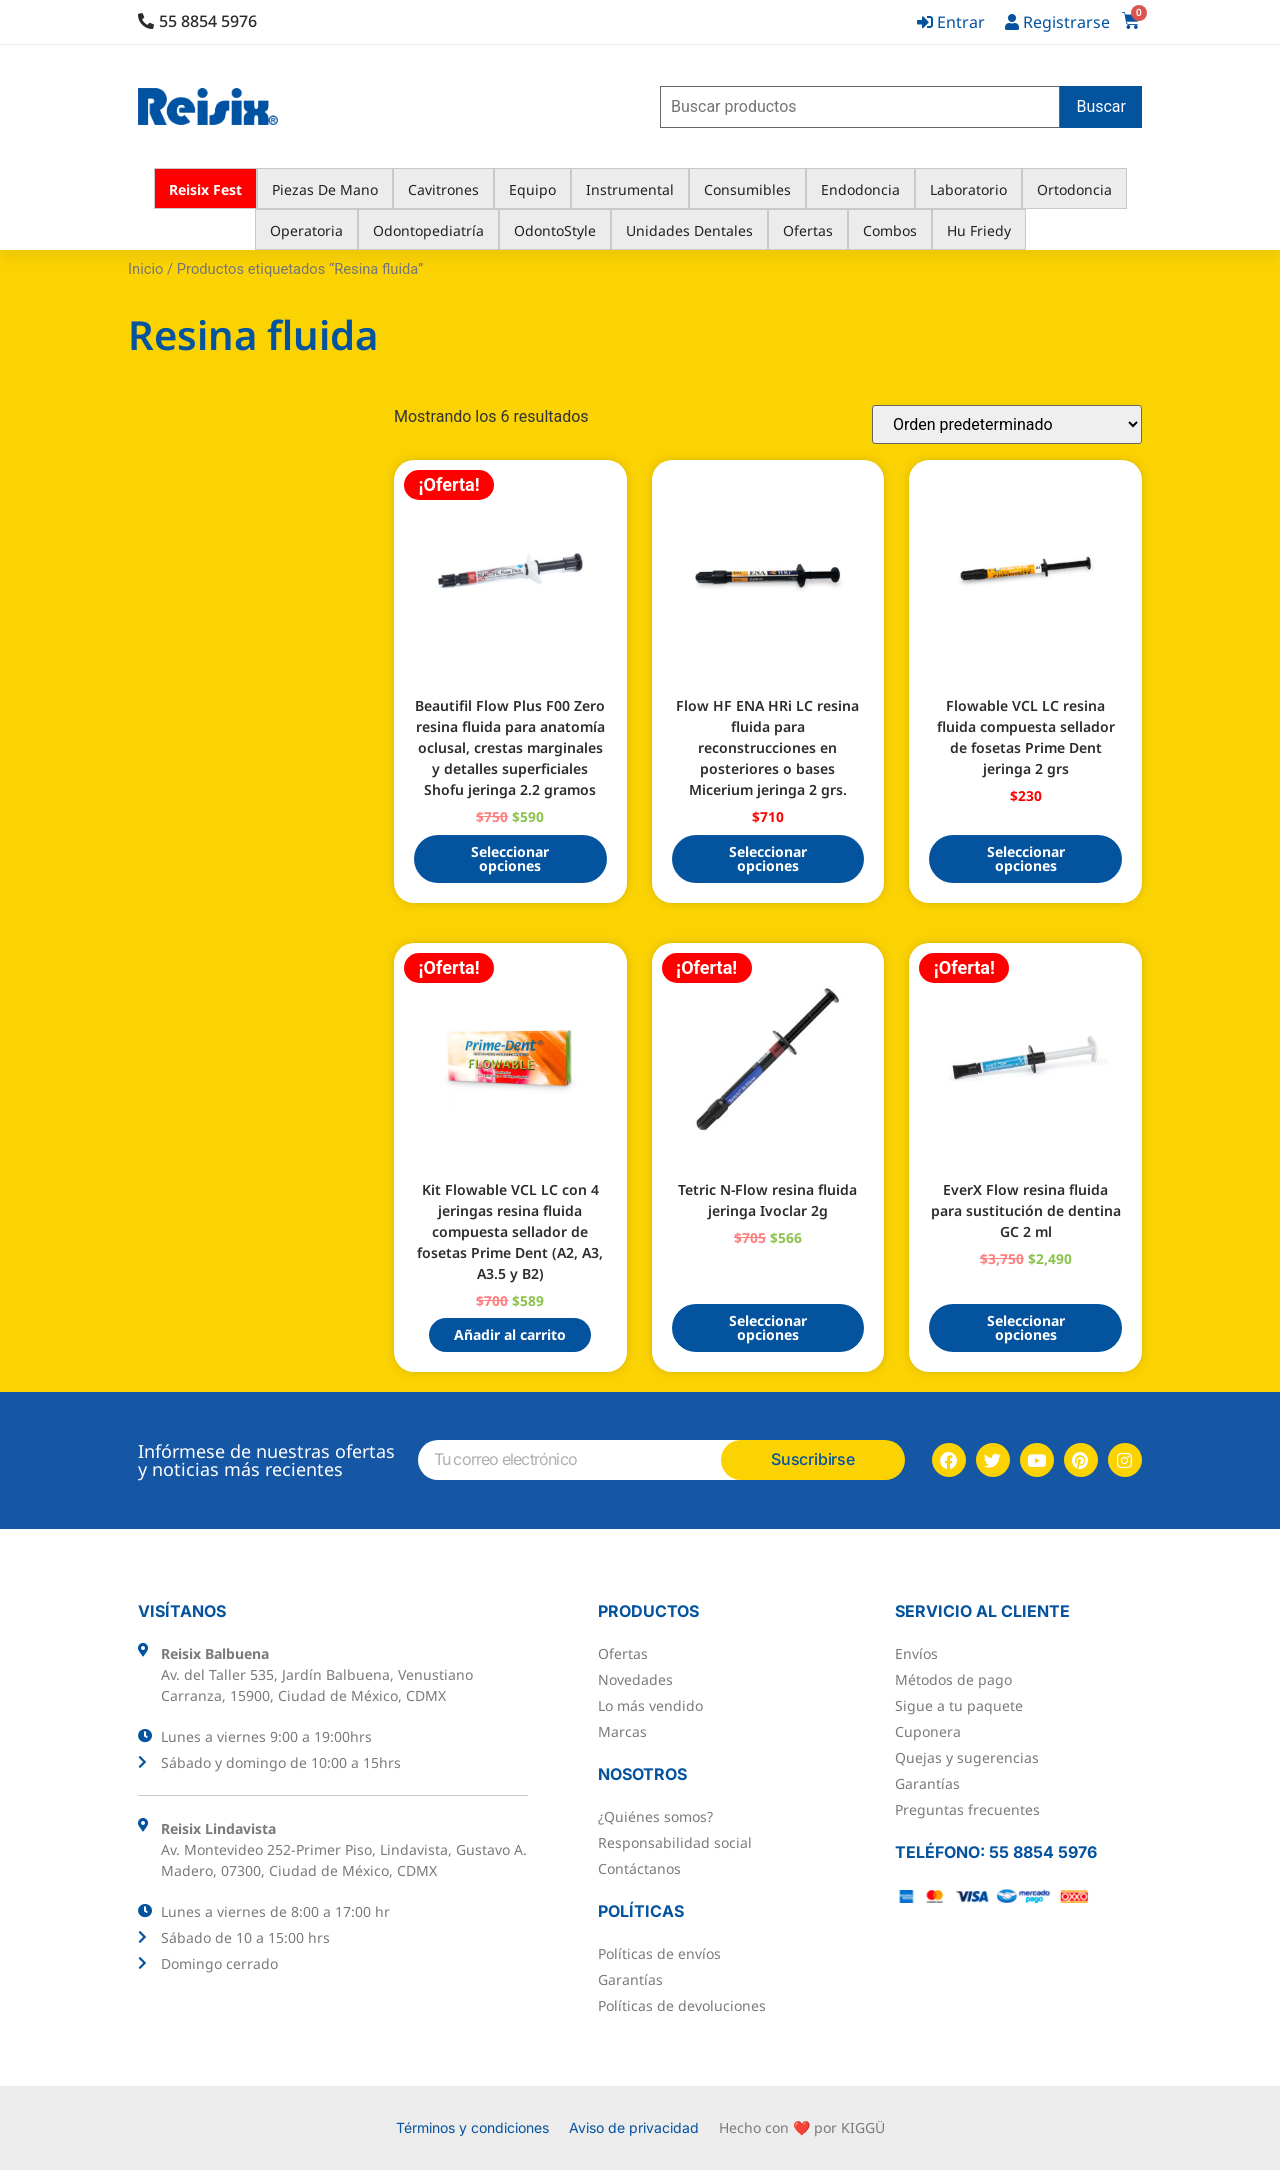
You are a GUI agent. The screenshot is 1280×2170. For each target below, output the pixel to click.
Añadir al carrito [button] (510, 1334)
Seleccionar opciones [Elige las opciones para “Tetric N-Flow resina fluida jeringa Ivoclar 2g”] (768, 1327)
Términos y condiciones (472, 2127)
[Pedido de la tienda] (1007, 424)
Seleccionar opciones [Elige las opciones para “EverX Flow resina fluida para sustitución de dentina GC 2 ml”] (1026, 1327)
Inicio (145, 269)
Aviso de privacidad (634, 2127)
